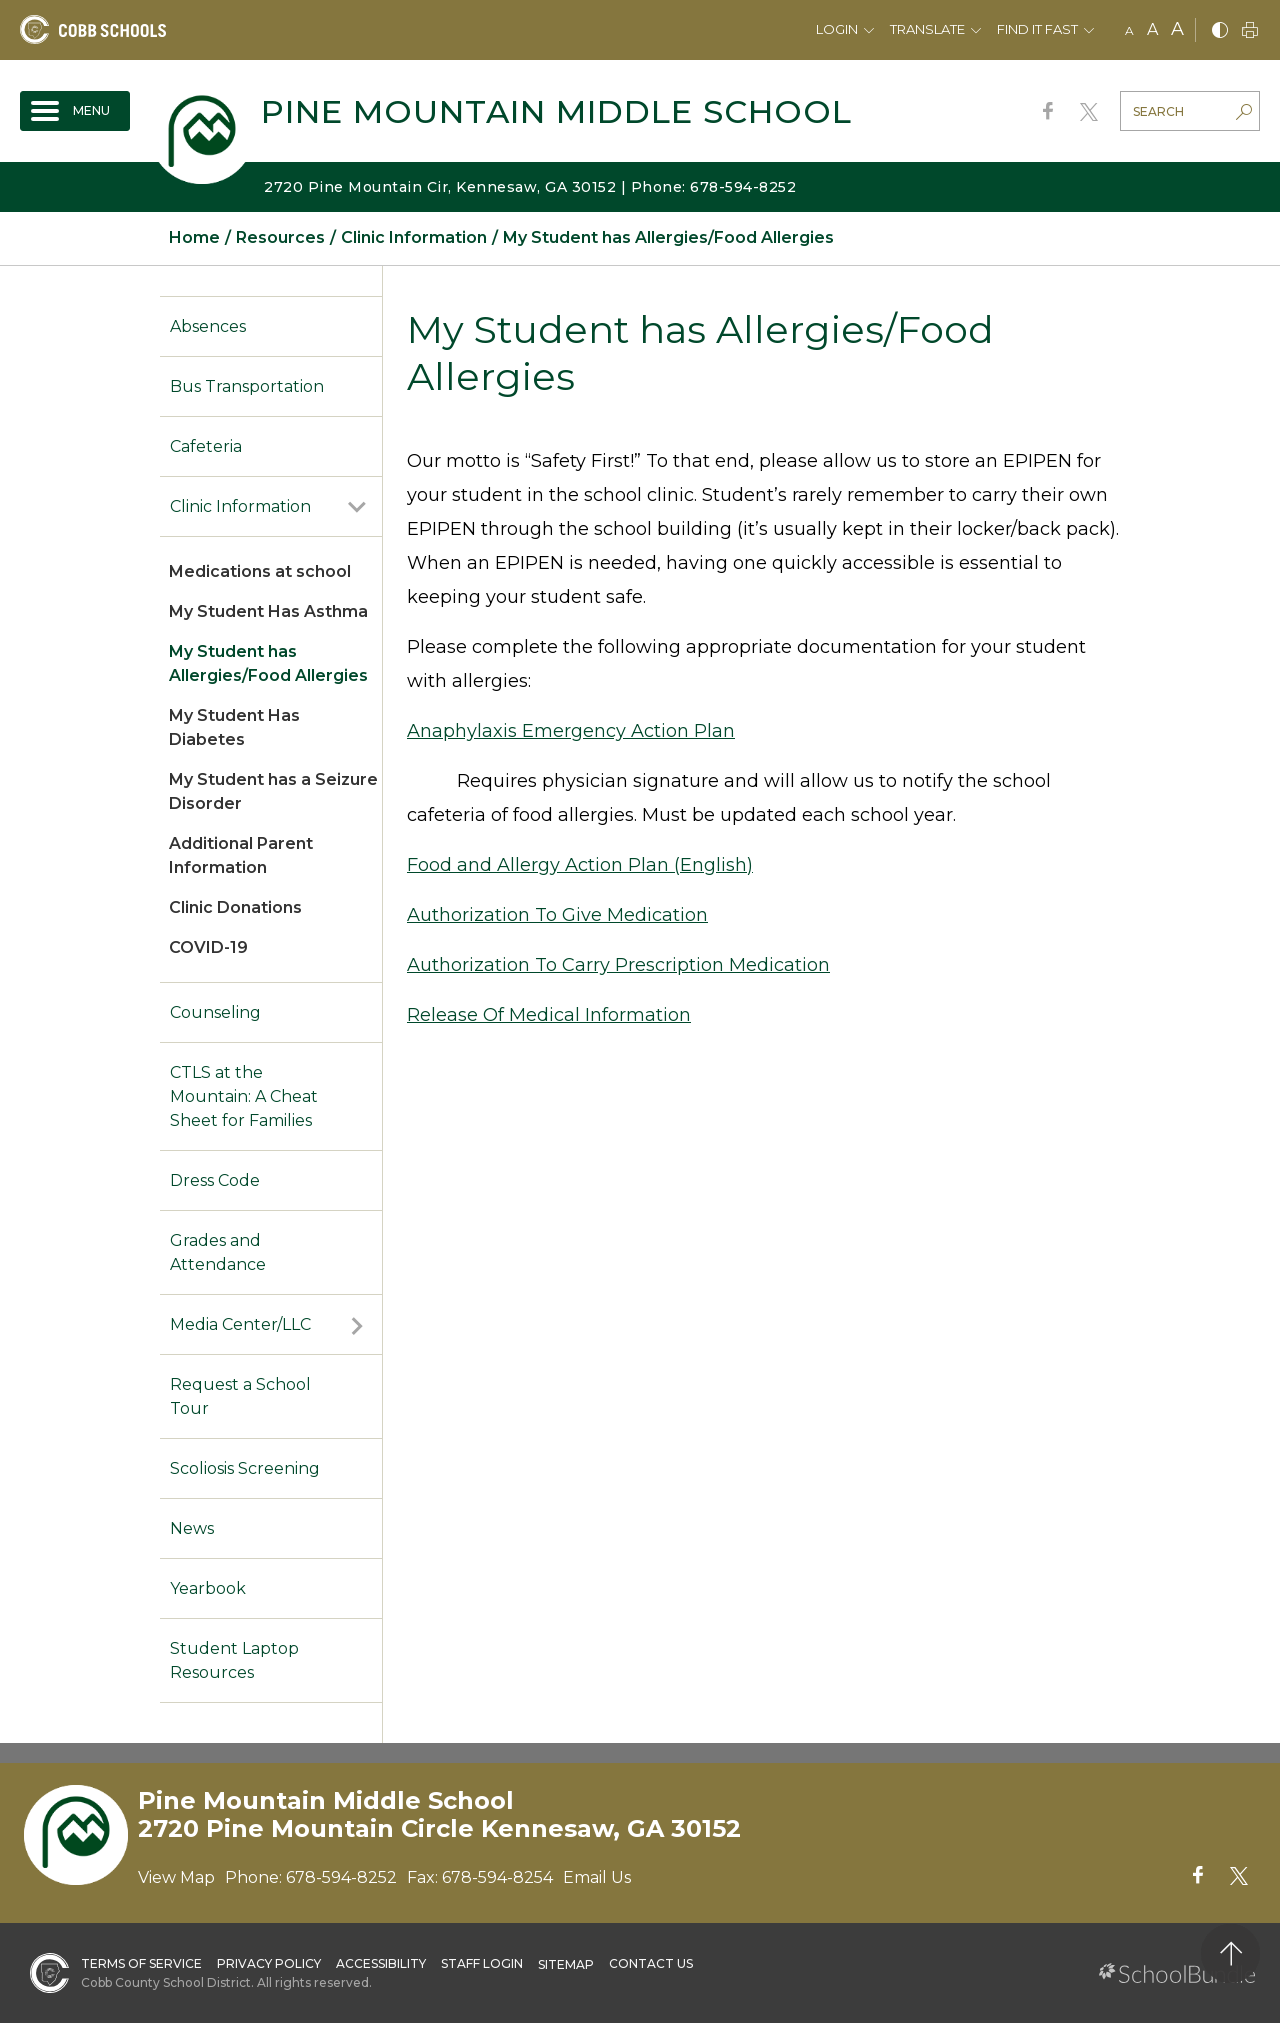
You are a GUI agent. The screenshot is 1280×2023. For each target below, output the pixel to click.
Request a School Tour (240, 1396)
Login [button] (837, 29)
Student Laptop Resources (234, 1660)
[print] (1250, 31)
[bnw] (1220, 31)
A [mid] (1152, 29)
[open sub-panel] (357, 507)
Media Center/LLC (240, 1324)
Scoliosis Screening (245, 1468)
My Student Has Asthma (268, 611)
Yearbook (208, 1588)
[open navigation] (75, 111)
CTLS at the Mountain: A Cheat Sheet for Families (244, 1096)
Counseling (215, 1012)
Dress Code (215, 1180)
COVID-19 (208, 947)
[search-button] (1244, 114)
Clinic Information (240, 506)
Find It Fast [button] (1037, 29)
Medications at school (260, 571)
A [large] (1177, 29)
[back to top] (1230, 1953)
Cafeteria (206, 446)
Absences (208, 326)
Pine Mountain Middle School (556, 111)
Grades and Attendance (218, 1252)
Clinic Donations (235, 907)
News (192, 1528)
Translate (927, 29)
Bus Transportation (247, 386)
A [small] (1129, 30)
